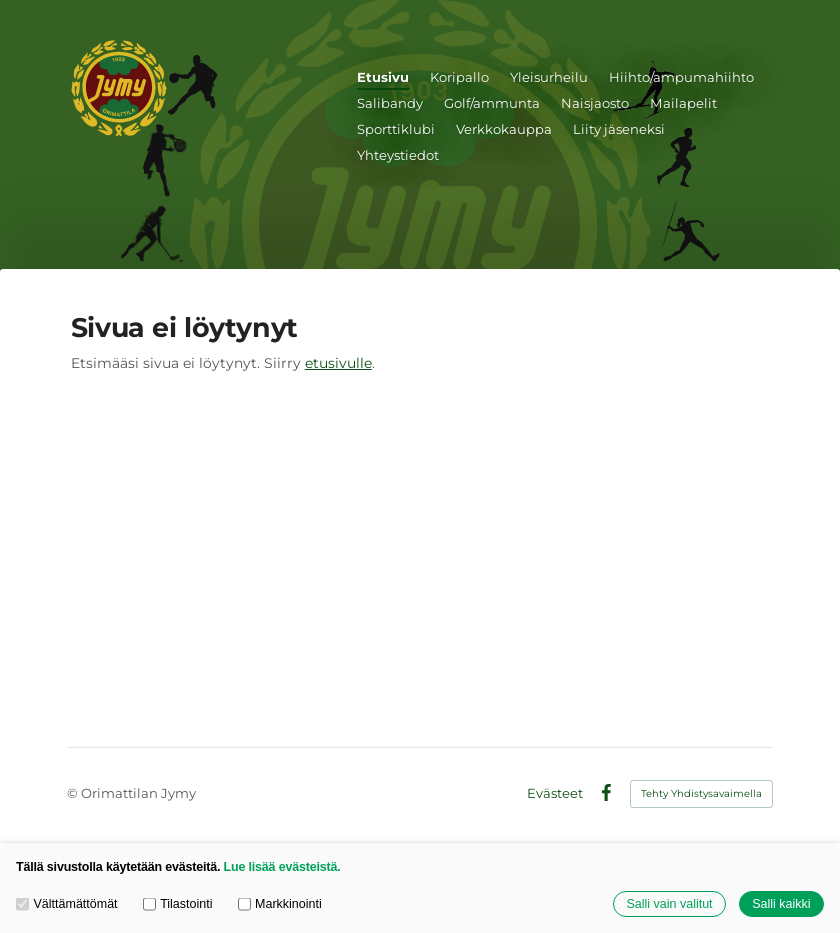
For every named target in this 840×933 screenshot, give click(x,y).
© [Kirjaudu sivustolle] (74, 793)
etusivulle (338, 363)
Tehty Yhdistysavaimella (701, 793)
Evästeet (555, 793)
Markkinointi (280, 904)
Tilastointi (178, 904)
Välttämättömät (67, 904)
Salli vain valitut (669, 904)
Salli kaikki (781, 904)
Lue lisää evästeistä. (282, 867)
